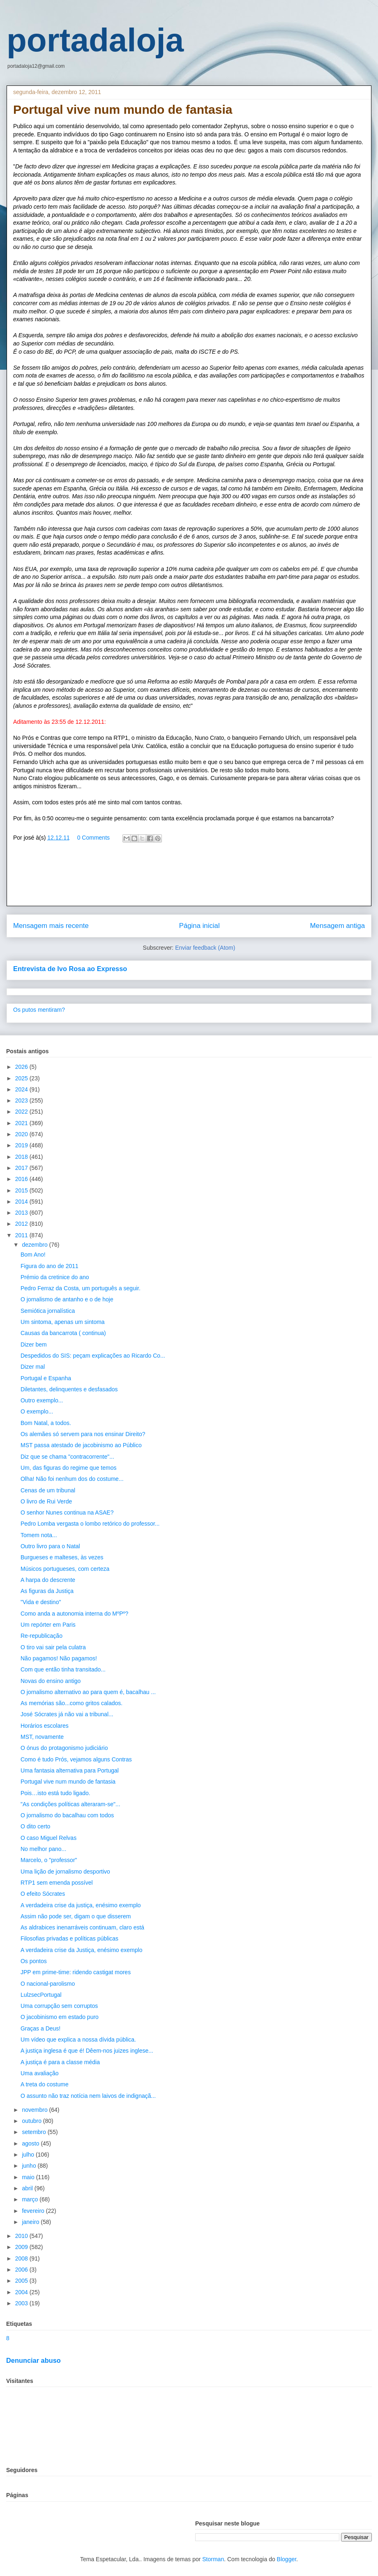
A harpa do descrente (48, 1580)
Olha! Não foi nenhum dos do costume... (72, 1479)
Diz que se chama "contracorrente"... (67, 1456)
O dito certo (35, 1826)
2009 (22, 2247)
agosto (31, 2143)
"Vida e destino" (41, 1602)
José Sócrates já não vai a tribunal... (67, 1714)
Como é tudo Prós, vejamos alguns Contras (76, 1759)
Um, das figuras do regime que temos (68, 1467)
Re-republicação (41, 1635)
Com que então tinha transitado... (63, 1669)
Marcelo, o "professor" (49, 1860)
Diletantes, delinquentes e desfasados (69, 1389)
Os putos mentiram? (39, 1009)
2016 (22, 1179)
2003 (22, 2303)
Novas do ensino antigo (51, 1681)
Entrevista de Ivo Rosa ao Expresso (70, 968)
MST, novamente (42, 1736)
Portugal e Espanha (46, 1378)
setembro (34, 2132)
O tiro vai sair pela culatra (53, 1647)
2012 (22, 1223)
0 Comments (93, 837)
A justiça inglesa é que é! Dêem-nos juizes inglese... (87, 2050)
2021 (22, 1123)
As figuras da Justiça (47, 1591)
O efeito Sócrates (43, 1893)
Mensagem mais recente (51, 926)
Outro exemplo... (42, 1400)
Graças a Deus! (40, 2028)
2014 (22, 1201)
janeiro (31, 2222)
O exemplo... (37, 1411)
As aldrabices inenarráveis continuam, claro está (82, 1927)
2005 (22, 2280)
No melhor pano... (43, 1849)
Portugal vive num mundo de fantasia (68, 1781)
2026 (22, 1067)
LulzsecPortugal (41, 1994)
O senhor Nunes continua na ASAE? (67, 1512)
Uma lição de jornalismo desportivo (65, 1871)
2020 (22, 1134)
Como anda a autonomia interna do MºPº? (74, 1613)
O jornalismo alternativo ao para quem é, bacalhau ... (88, 1692)
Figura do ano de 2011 (49, 1266)
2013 (22, 1212)
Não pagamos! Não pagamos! (59, 1658)
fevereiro (34, 2211)
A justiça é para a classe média (60, 2062)
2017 (22, 1168)
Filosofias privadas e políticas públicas (69, 1938)
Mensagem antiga (337, 926)
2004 (22, 2292)
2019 (22, 1145)
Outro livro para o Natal (50, 1546)
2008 (22, 2258)
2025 (22, 1078)
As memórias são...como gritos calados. (71, 1703)
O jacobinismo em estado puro (60, 2017)
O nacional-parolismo (48, 1983)
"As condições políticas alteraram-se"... (70, 1804)
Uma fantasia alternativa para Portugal (70, 1770)
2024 (22, 1089)
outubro (32, 2121)
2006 (22, 2269)
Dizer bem (34, 1344)
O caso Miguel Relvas (48, 1838)
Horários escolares (45, 1725)
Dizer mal (33, 1366)
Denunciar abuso (33, 2360)
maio (29, 2177)
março (30, 2199)
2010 (22, 2236)
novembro (35, 2109)
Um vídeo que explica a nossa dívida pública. (78, 2039)
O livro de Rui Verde (46, 1501)
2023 (22, 1100)
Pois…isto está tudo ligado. (55, 1793)
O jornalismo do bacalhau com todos (67, 1815)
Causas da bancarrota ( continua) (63, 1333)
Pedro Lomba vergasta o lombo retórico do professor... (90, 1523)
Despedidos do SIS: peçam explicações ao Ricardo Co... (93, 1355)
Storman (213, 2559)
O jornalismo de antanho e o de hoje (67, 1299)
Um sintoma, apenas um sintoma (63, 1322)
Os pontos (34, 1961)
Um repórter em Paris (48, 1624)
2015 (22, 1190)
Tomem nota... (39, 1535)
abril (28, 2188)
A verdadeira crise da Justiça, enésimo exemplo (81, 1950)
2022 (22, 1111)
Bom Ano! (33, 1254)
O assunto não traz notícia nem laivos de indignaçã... (88, 2096)
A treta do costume (45, 2084)
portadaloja (95, 40)
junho (29, 2165)
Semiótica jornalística (48, 1311)
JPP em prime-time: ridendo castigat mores (76, 1972)
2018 (22, 1156)
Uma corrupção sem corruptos (59, 2006)
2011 (22, 1235)
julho (28, 2154)
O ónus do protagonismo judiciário (64, 1748)
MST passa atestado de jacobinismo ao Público (81, 1445)
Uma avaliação (40, 2073)
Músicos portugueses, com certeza (65, 1568)
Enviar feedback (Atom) (205, 947)
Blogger (286, 2559)
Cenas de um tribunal (48, 1490)
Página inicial (199, 926)
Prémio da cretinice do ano (55, 1277)
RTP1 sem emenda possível (57, 1882)
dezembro (35, 1244)
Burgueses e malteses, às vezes (62, 1557)
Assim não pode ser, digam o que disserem (76, 1916)
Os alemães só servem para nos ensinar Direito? (83, 1434)
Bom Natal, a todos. (46, 1423)
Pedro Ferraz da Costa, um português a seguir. (81, 1288)
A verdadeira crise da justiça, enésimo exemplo (81, 1905)
